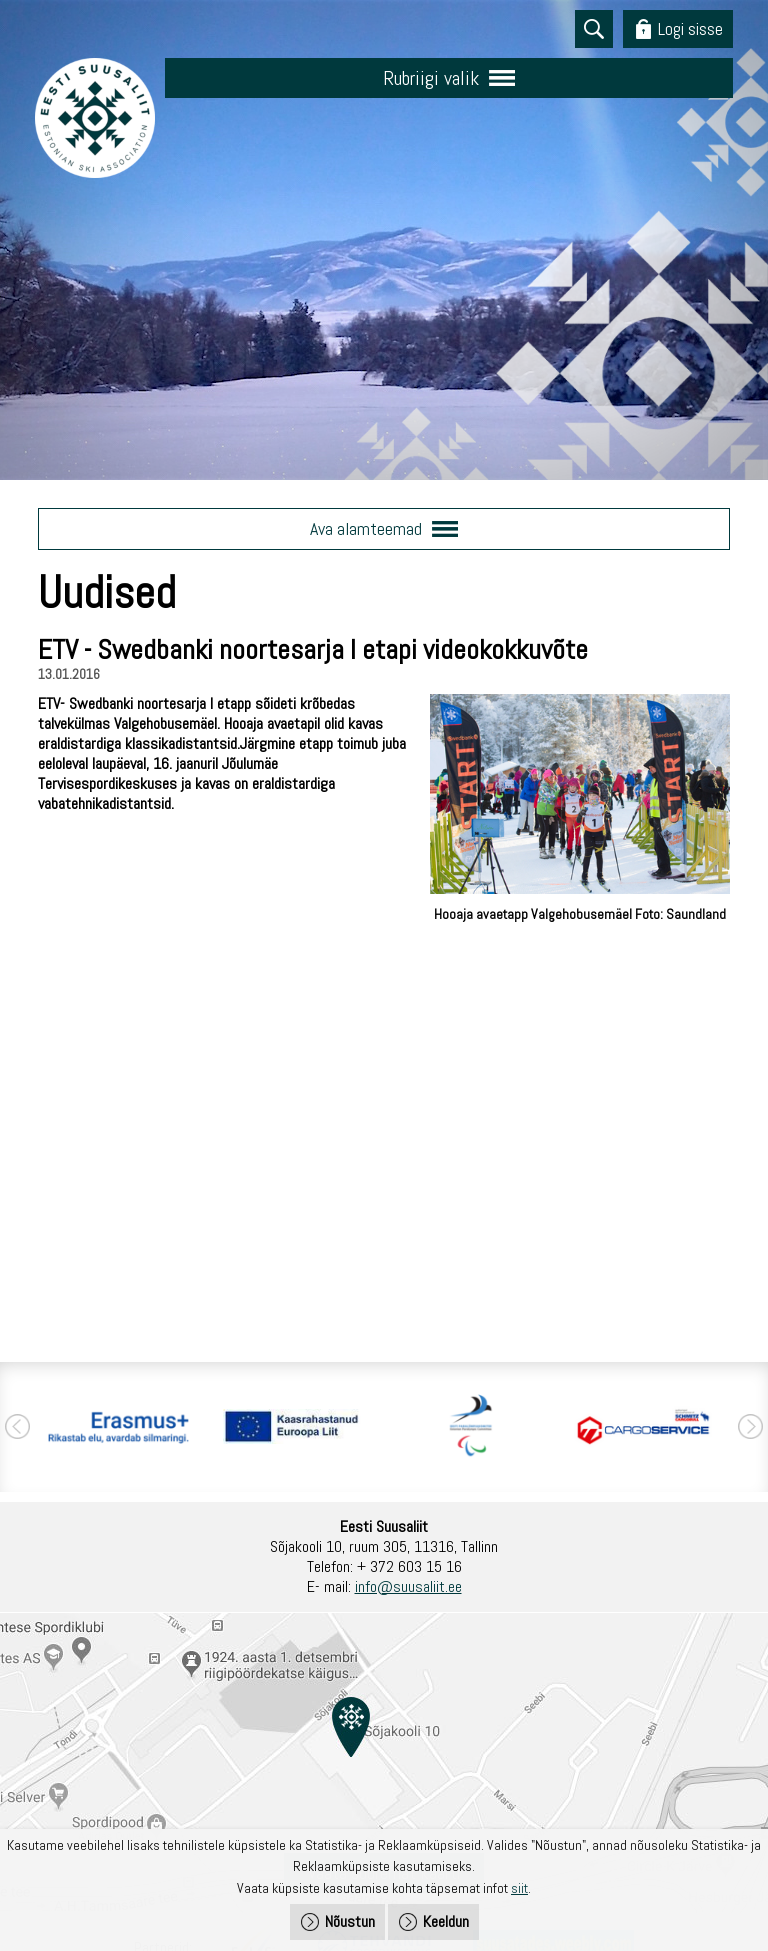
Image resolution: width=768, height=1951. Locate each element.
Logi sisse (690, 28)
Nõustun (350, 1921)
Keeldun (446, 1921)
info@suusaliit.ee (408, 1586)
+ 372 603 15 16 (409, 1566)
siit (519, 1888)
